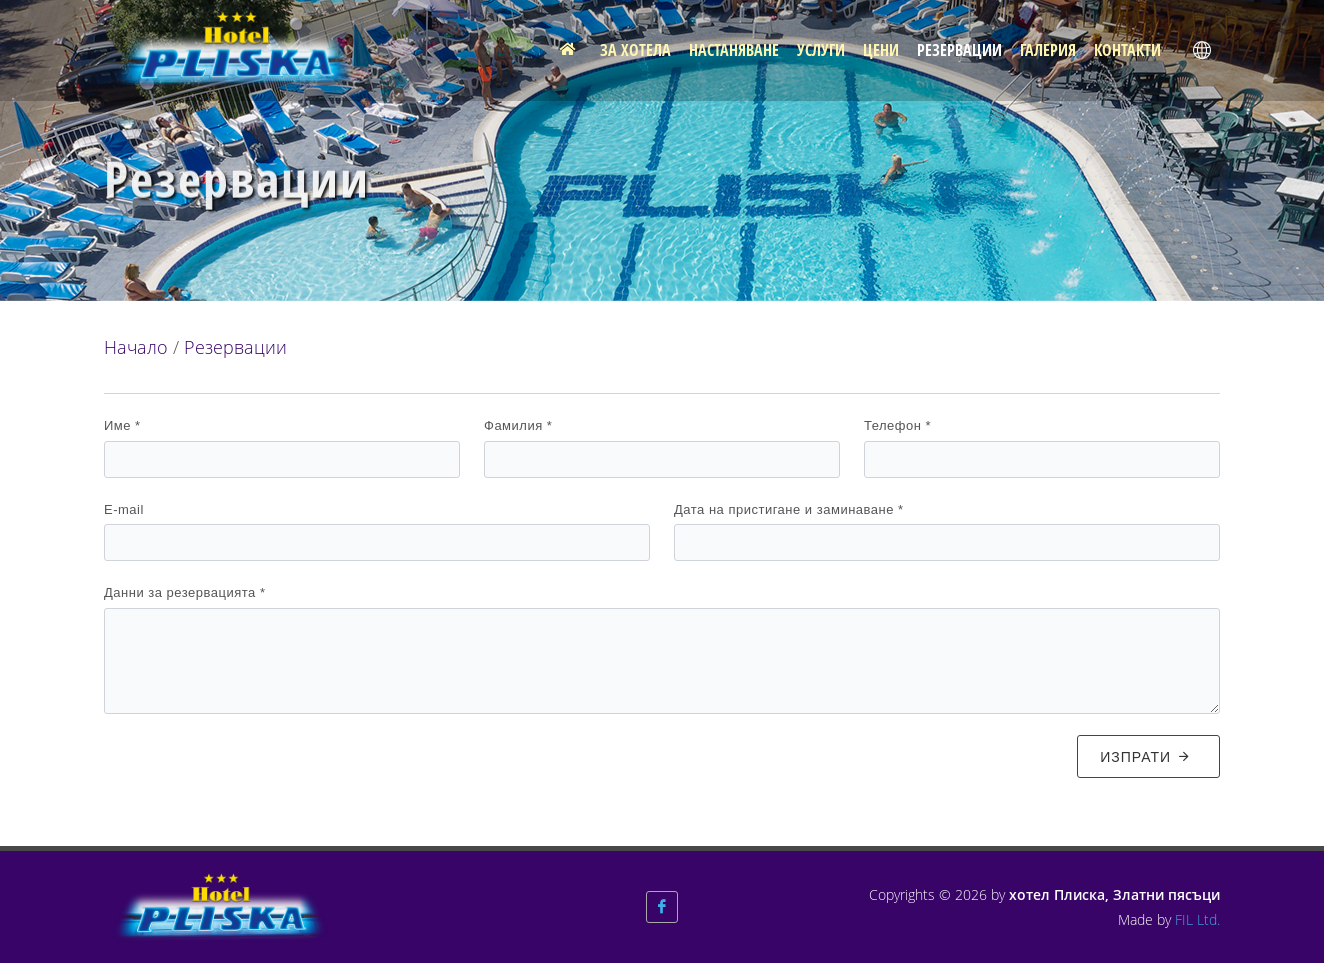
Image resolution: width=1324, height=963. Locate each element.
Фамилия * (518, 425)
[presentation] (256, 769)
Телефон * (897, 425)
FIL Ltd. (1197, 919)
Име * (122, 425)
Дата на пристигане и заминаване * (789, 509)
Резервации (235, 347)
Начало (136, 347)
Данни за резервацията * (184, 592)
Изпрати (1146, 756)
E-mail (124, 509)
